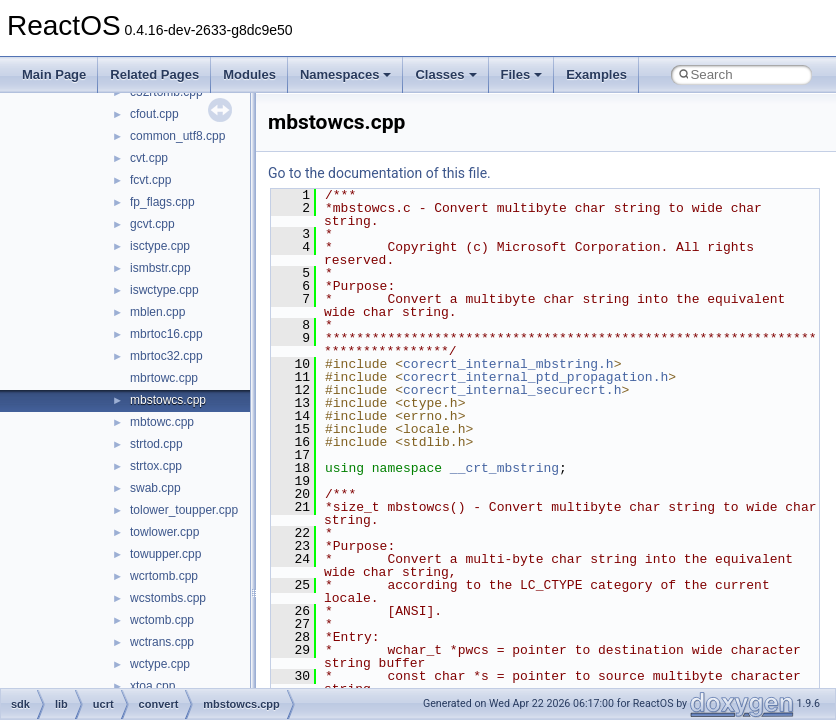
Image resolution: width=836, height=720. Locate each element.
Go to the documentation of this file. (379, 173)
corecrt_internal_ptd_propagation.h (535, 377)
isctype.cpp (160, 246)
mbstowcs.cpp (168, 400)
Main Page (54, 74)
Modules (249, 74)
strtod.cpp (156, 444)
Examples (596, 74)
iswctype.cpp (164, 290)
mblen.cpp (157, 312)
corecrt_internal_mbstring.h (508, 364)
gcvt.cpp (152, 224)
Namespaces (346, 74)
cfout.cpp (154, 114)
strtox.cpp (156, 466)
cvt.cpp (149, 158)
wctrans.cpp (162, 642)
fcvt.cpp (150, 180)
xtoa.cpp (152, 686)
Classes (445, 74)
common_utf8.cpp (177, 136)
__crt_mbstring (504, 468)
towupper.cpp (165, 554)
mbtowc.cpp (162, 422)
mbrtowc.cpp (164, 378)
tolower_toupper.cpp (184, 510)
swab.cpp (155, 488)
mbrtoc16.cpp (166, 334)
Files (522, 74)
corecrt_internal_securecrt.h (512, 390)
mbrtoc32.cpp (166, 356)
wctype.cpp (160, 664)
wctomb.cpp (162, 620)
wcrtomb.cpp (164, 576)
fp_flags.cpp (162, 202)
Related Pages (154, 74)
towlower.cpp (164, 532)
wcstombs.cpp (168, 598)
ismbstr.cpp (160, 268)
